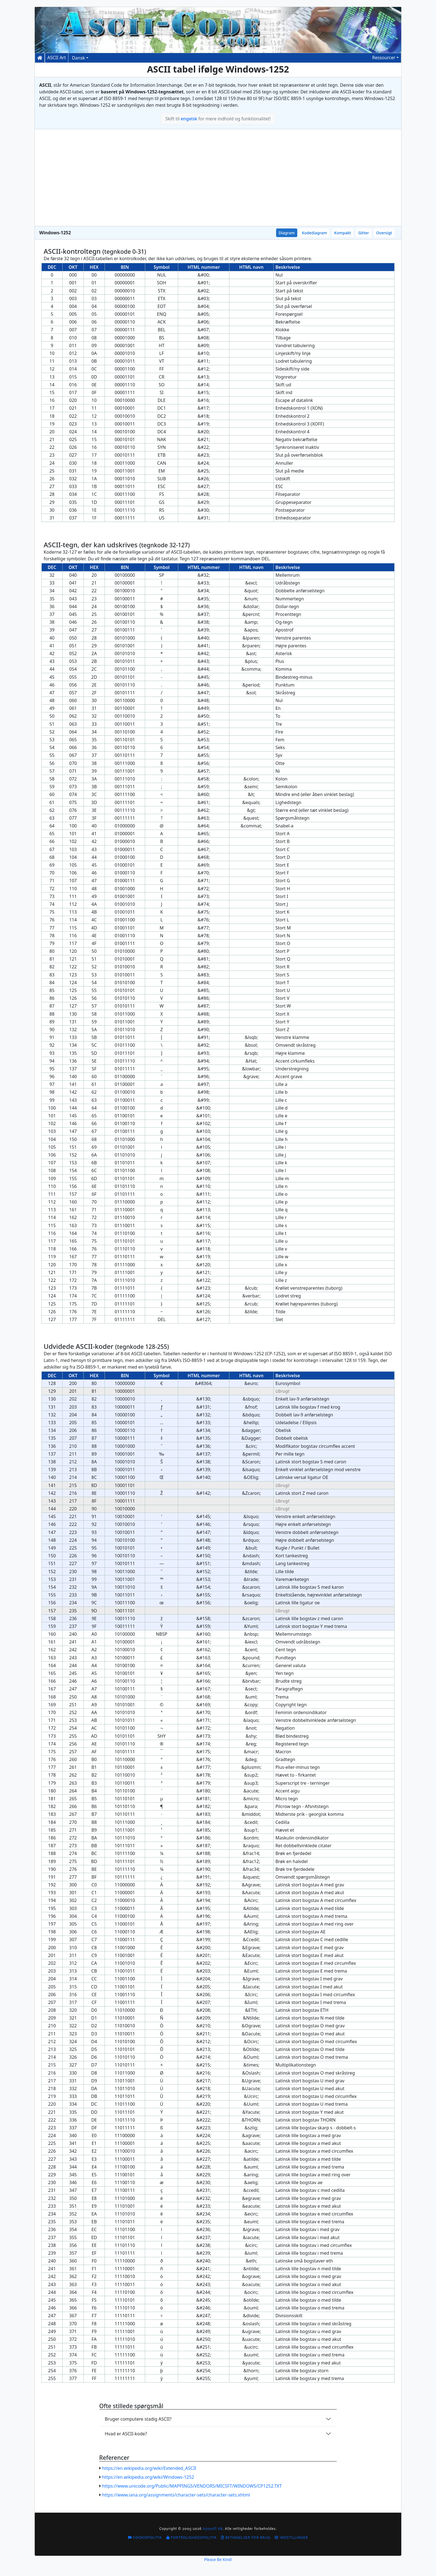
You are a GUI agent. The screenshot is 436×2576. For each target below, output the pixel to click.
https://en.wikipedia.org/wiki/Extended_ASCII (149, 2468)
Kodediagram (314, 232)
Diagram (287, 232)
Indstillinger (291, 2537)
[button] (385, 57)
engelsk (189, 119)
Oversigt (384, 232)
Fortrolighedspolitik (191, 2537)
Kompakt (342, 232)
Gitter (363, 232)
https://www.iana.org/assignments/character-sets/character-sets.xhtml (176, 2495)
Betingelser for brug (245, 2537)
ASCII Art (56, 57)
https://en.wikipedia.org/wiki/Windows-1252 (148, 2477)
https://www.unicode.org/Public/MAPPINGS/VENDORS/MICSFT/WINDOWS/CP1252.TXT (192, 2486)
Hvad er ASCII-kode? (126, 2434)
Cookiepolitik (145, 2537)
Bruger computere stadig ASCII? (138, 2419)
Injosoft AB (213, 2529)
